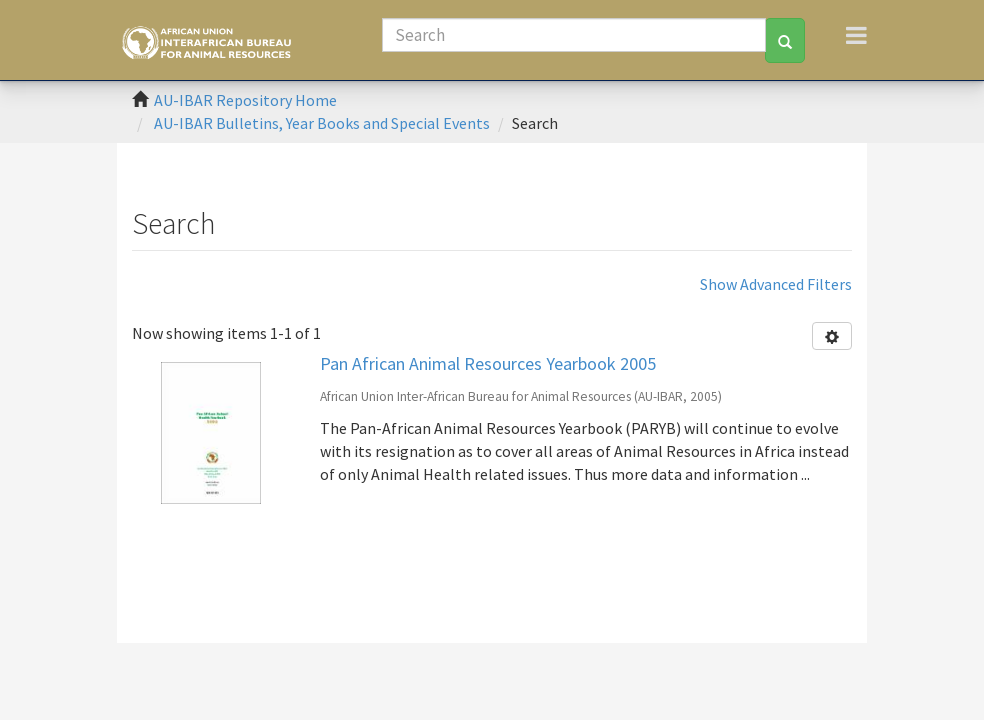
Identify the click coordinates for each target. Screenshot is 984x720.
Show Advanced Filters (776, 284)
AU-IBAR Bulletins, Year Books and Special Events (322, 123)
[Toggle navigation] (856, 35)
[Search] (574, 35)
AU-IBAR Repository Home (245, 100)
